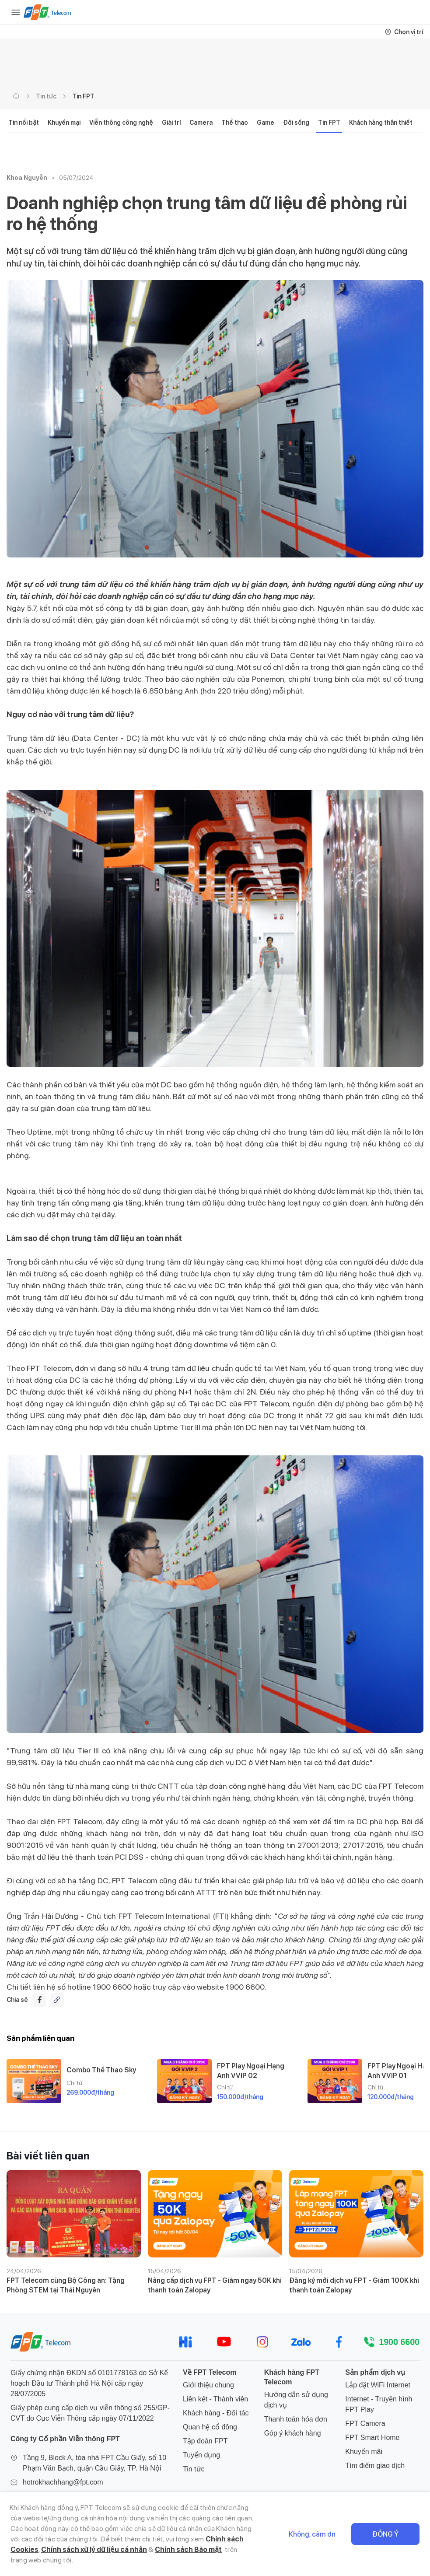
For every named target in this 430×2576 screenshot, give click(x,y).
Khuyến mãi (363, 2451)
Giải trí (171, 122)
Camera (201, 122)
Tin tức (46, 96)
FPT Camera (365, 2423)
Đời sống (296, 122)
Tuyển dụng (201, 2455)
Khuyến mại (64, 122)
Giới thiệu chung (208, 2385)
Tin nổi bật (23, 122)
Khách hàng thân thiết (381, 122)
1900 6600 (399, 2342)
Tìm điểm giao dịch (375, 2465)
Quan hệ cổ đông (210, 2427)
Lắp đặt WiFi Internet (377, 2385)
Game (265, 122)
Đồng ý (385, 2534)
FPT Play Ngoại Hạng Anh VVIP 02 (250, 2070)
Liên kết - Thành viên (215, 2399)
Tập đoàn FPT (205, 2441)
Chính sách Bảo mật (188, 2549)
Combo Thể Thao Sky (101, 2070)
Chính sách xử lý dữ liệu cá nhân (94, 2549)
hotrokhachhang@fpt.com (63, 2482)
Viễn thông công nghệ (121, 122)
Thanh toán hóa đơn (295, 2419)
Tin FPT (83, 96)
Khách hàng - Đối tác (216, 2413)
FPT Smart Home (372, 2437)
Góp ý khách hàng (292, 2433)
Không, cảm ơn (312, 2534)
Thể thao (234, 122)
